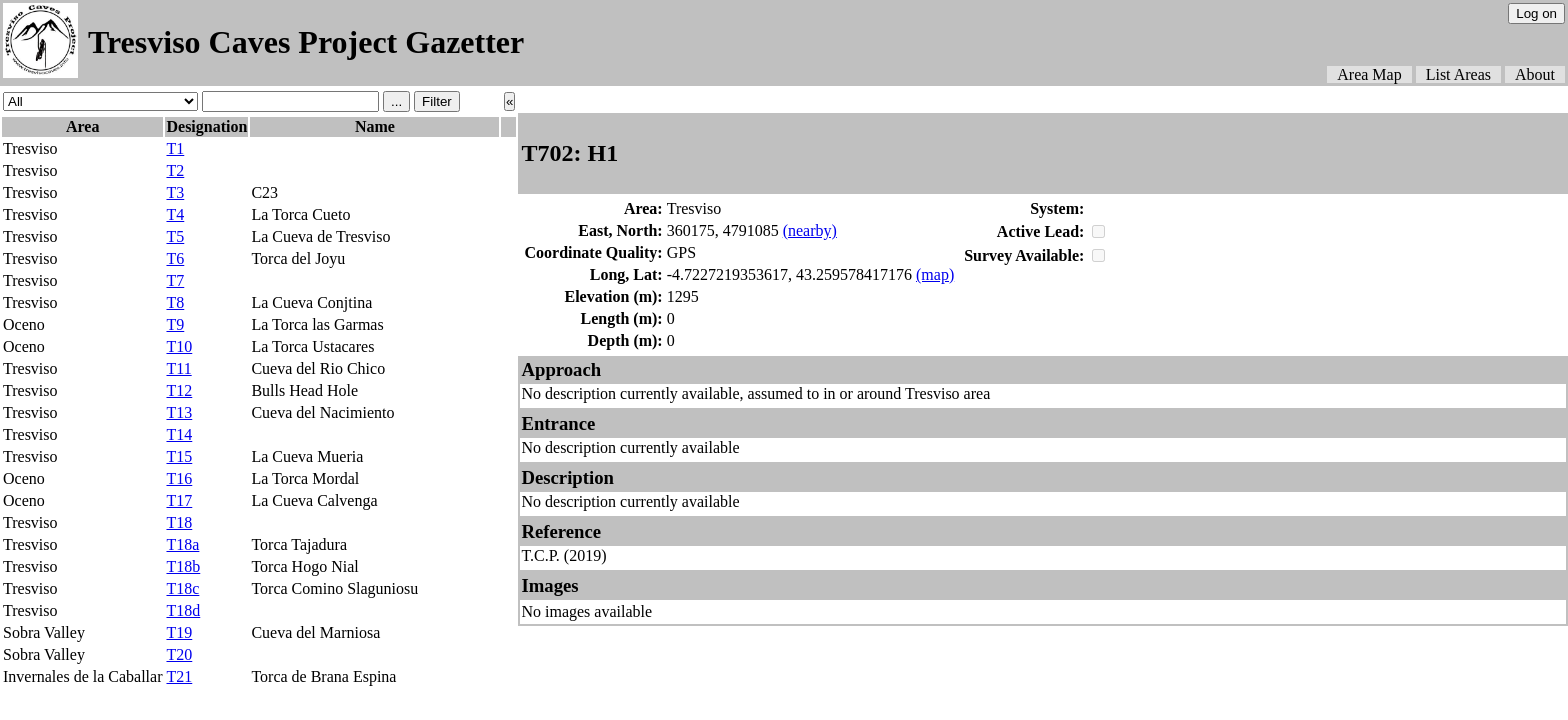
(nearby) (810, 230)
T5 (175, 236)
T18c (182, 588)
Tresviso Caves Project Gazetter (306, 42)
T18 (179, 522)
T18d (183, 610)
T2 (175, 170)
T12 (179, 390)
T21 (179, 676)
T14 (179, 434)
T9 (175, 324)
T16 (179, 478)
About (1535, 74)
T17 (179, 500)
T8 (175, 302)
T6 (175, 258)
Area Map (1369, 74)
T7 (175, 280)
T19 (179, 632)
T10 (179, 346)
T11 (178, 368)
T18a (182, 544)
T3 (175, 192)
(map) (935, 274)
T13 (179, 412)
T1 (175, 148)
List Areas (1458, 74)
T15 (179, 456)
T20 (179, 654)
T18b (183, 566)
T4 (175, 214)
